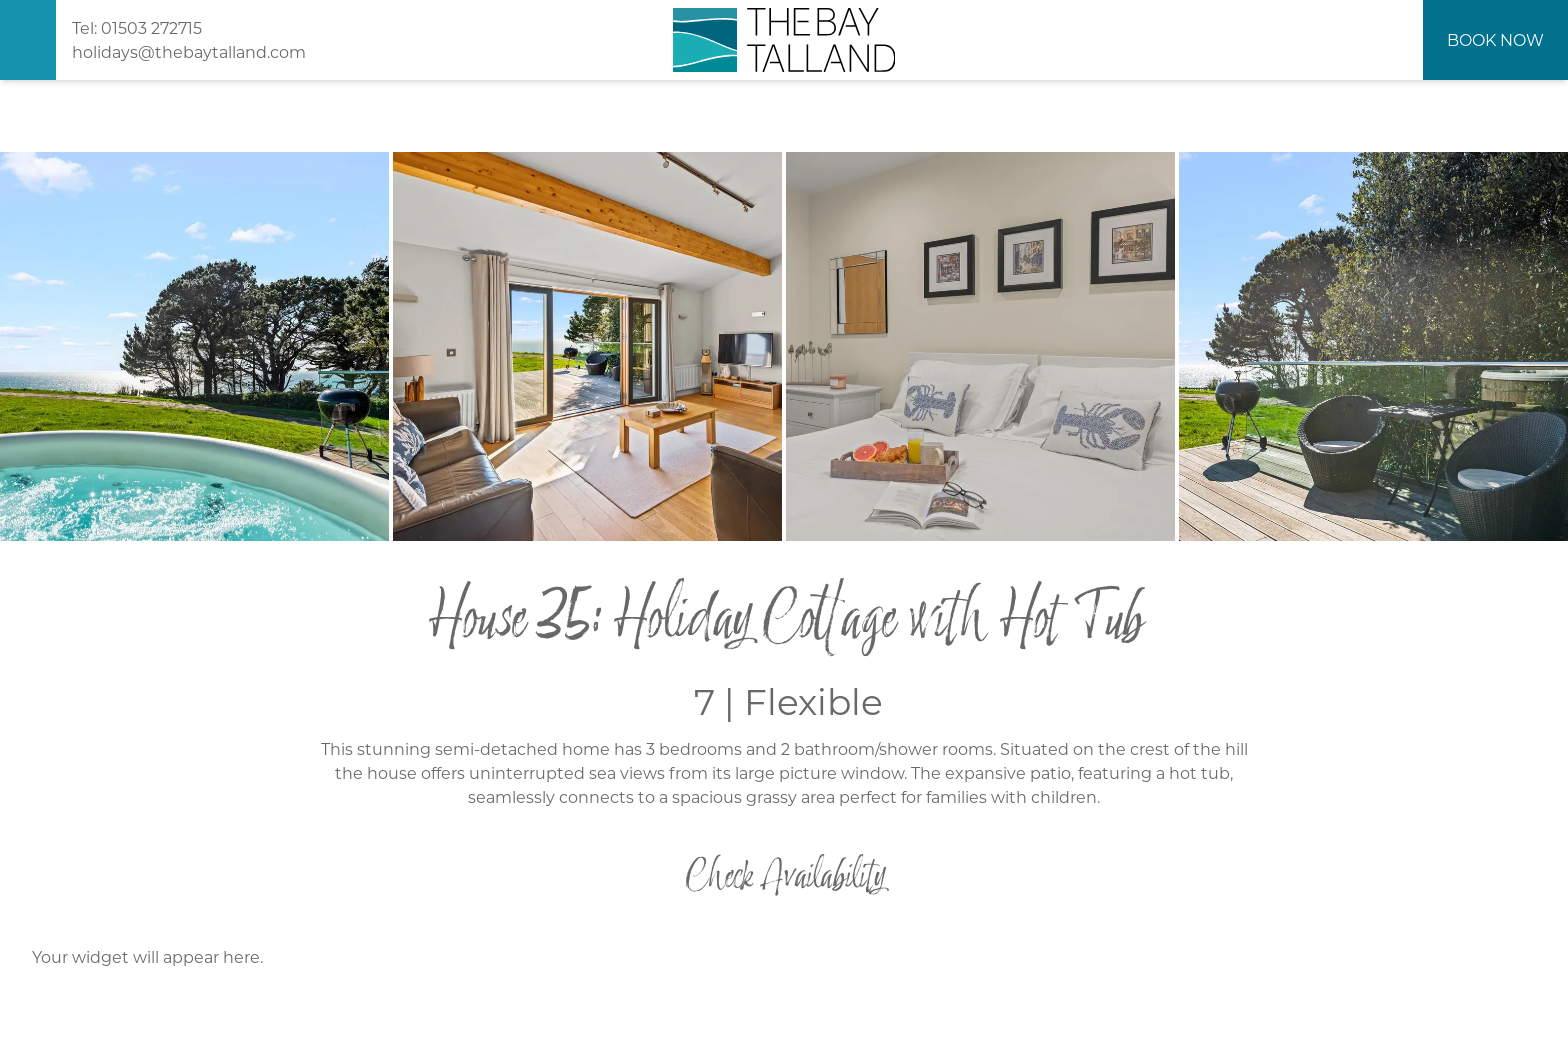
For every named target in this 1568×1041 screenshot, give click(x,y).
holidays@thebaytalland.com (189, 51)
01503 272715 (151, 27)
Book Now (1495, 39)
